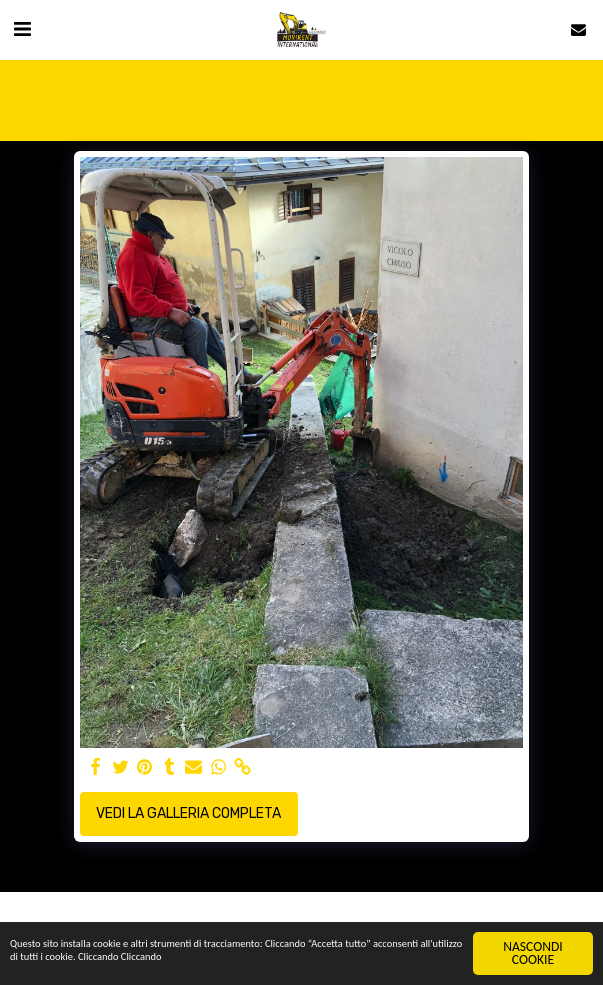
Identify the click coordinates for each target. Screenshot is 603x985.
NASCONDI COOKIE (533, 953)
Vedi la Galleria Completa (188, 813)
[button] (22, 29)
